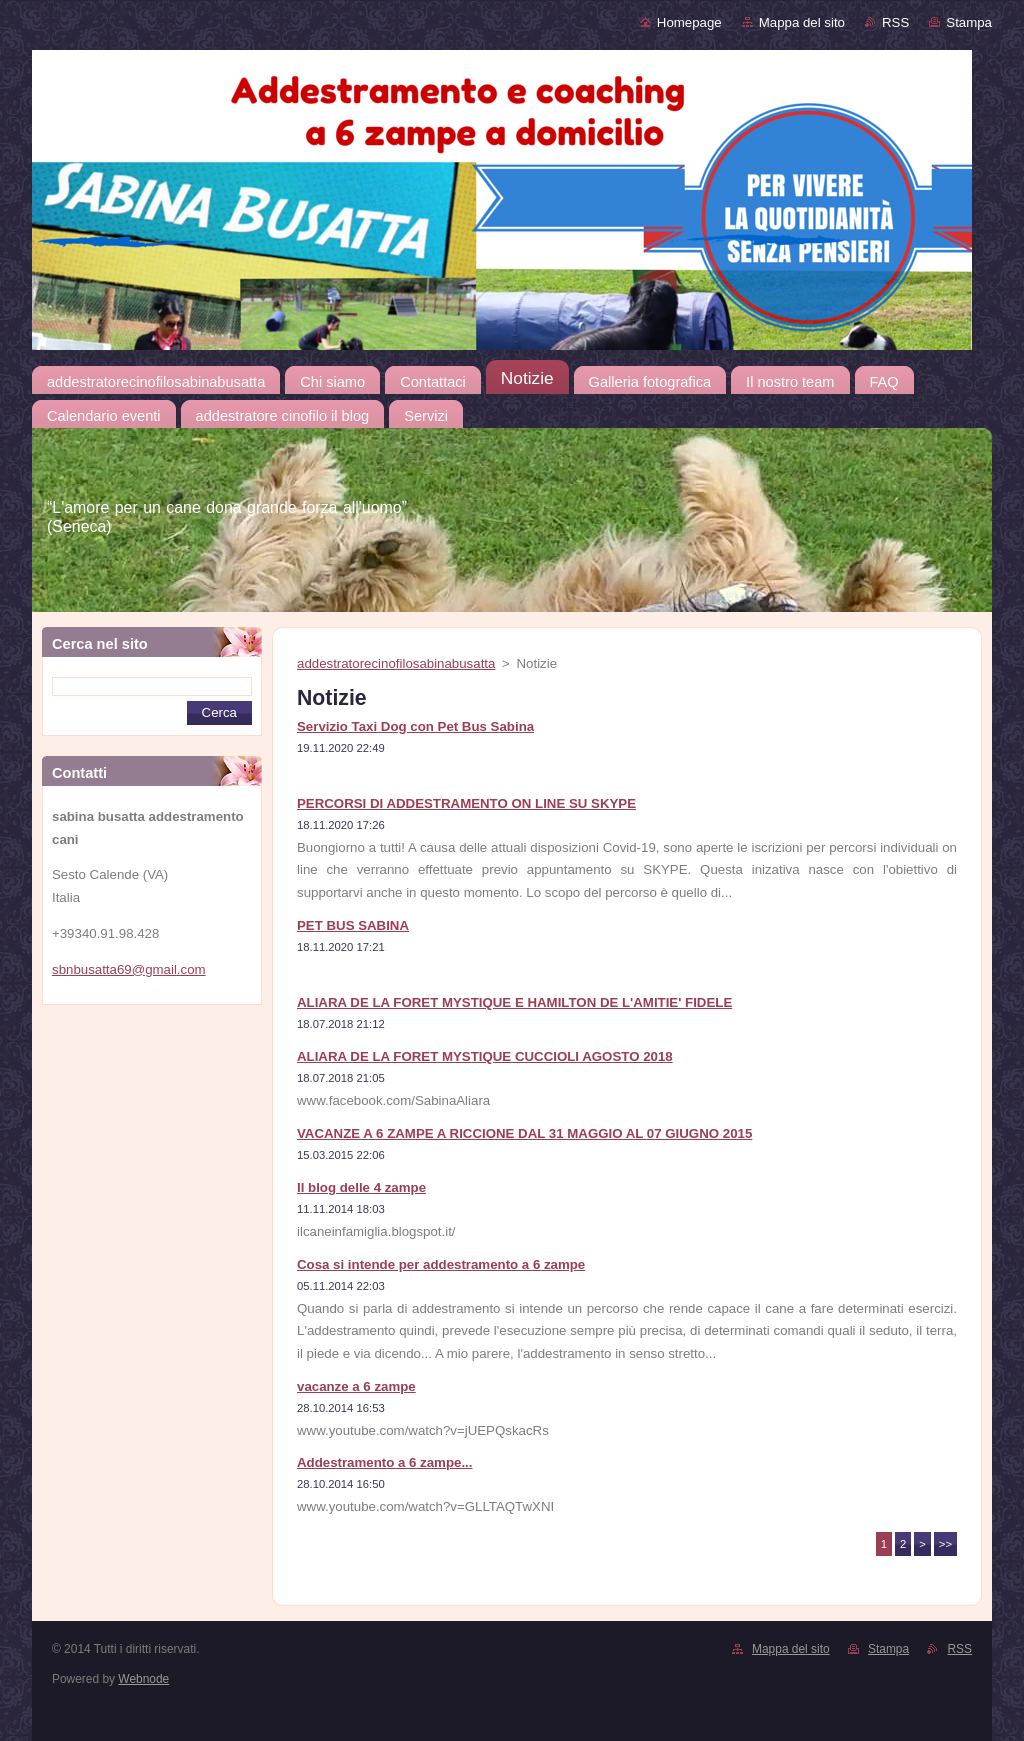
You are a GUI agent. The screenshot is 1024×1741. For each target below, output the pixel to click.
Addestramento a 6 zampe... (384, 1462)
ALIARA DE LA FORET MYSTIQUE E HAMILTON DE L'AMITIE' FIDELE (514, 1002)
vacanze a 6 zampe (356, 1386)
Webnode (143, 1679)
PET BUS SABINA (353, 925)
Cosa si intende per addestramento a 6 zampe (441, 1264)
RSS (895, 22)
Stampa (969, 22)
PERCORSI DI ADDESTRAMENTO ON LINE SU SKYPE (466, 803)
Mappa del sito (802, 22)
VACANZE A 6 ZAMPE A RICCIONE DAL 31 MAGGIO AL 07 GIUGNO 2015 (524, 1133)
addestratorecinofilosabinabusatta (396, 663)
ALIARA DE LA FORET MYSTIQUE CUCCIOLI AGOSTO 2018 (485, 1056)
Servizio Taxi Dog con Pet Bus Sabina (415, 726)
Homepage (689, 22)
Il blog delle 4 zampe (361, 1187)
